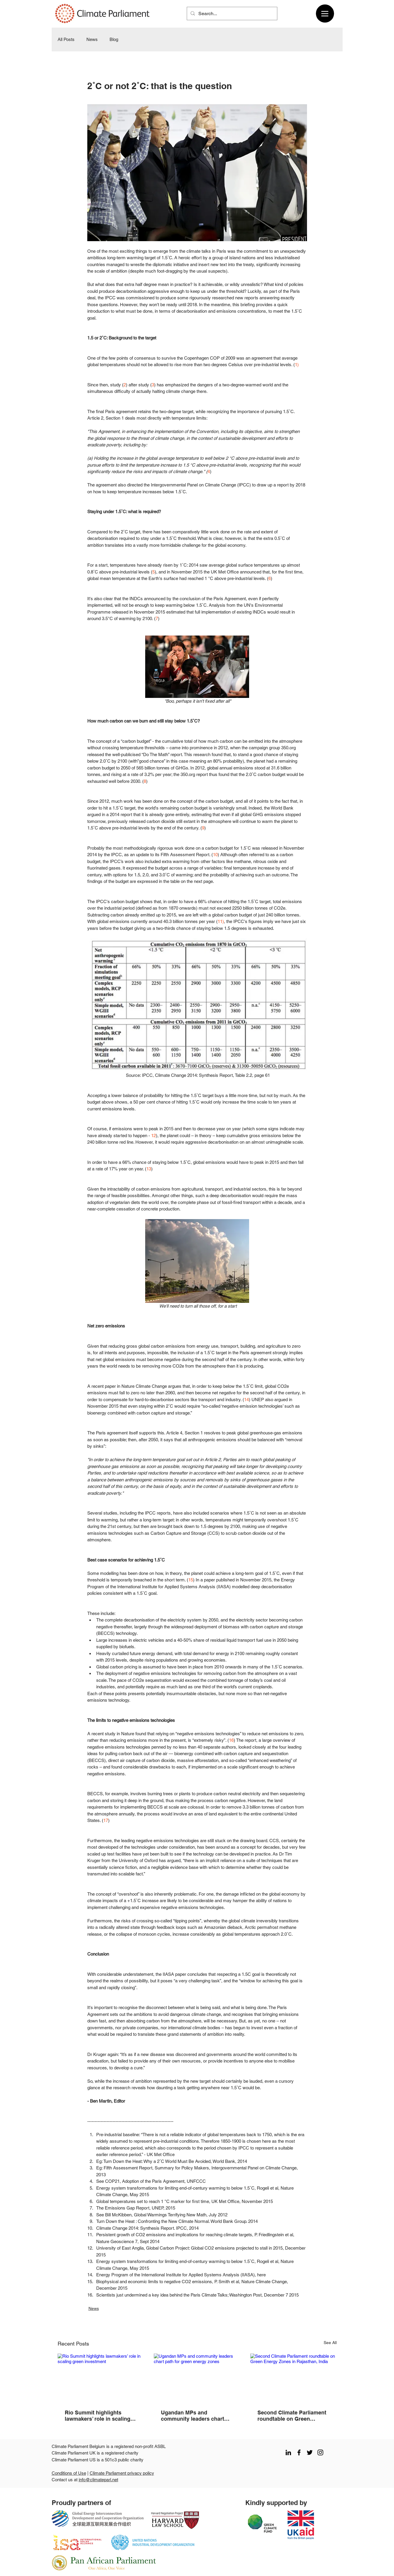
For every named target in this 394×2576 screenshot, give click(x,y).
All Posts (66, 39)
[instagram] (320, 2452)
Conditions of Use (69, 2473)
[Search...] (231, 13)
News (92, 39)
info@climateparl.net (98, 2479)
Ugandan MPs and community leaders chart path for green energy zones (196, 2415)
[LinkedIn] (288, 2452)
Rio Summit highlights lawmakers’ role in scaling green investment (97, 2415)
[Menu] (325, 13)
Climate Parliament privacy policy (122, 2473)
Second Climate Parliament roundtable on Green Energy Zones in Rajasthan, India (292, 2415)
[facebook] (299, 2452)
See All (330, 2342)
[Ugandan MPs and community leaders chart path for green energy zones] (197, 2378)
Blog (114, 39)
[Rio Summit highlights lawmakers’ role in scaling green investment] (101, 2378)
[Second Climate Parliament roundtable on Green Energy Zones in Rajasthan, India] (293, 2378)
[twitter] (310, 2452)
